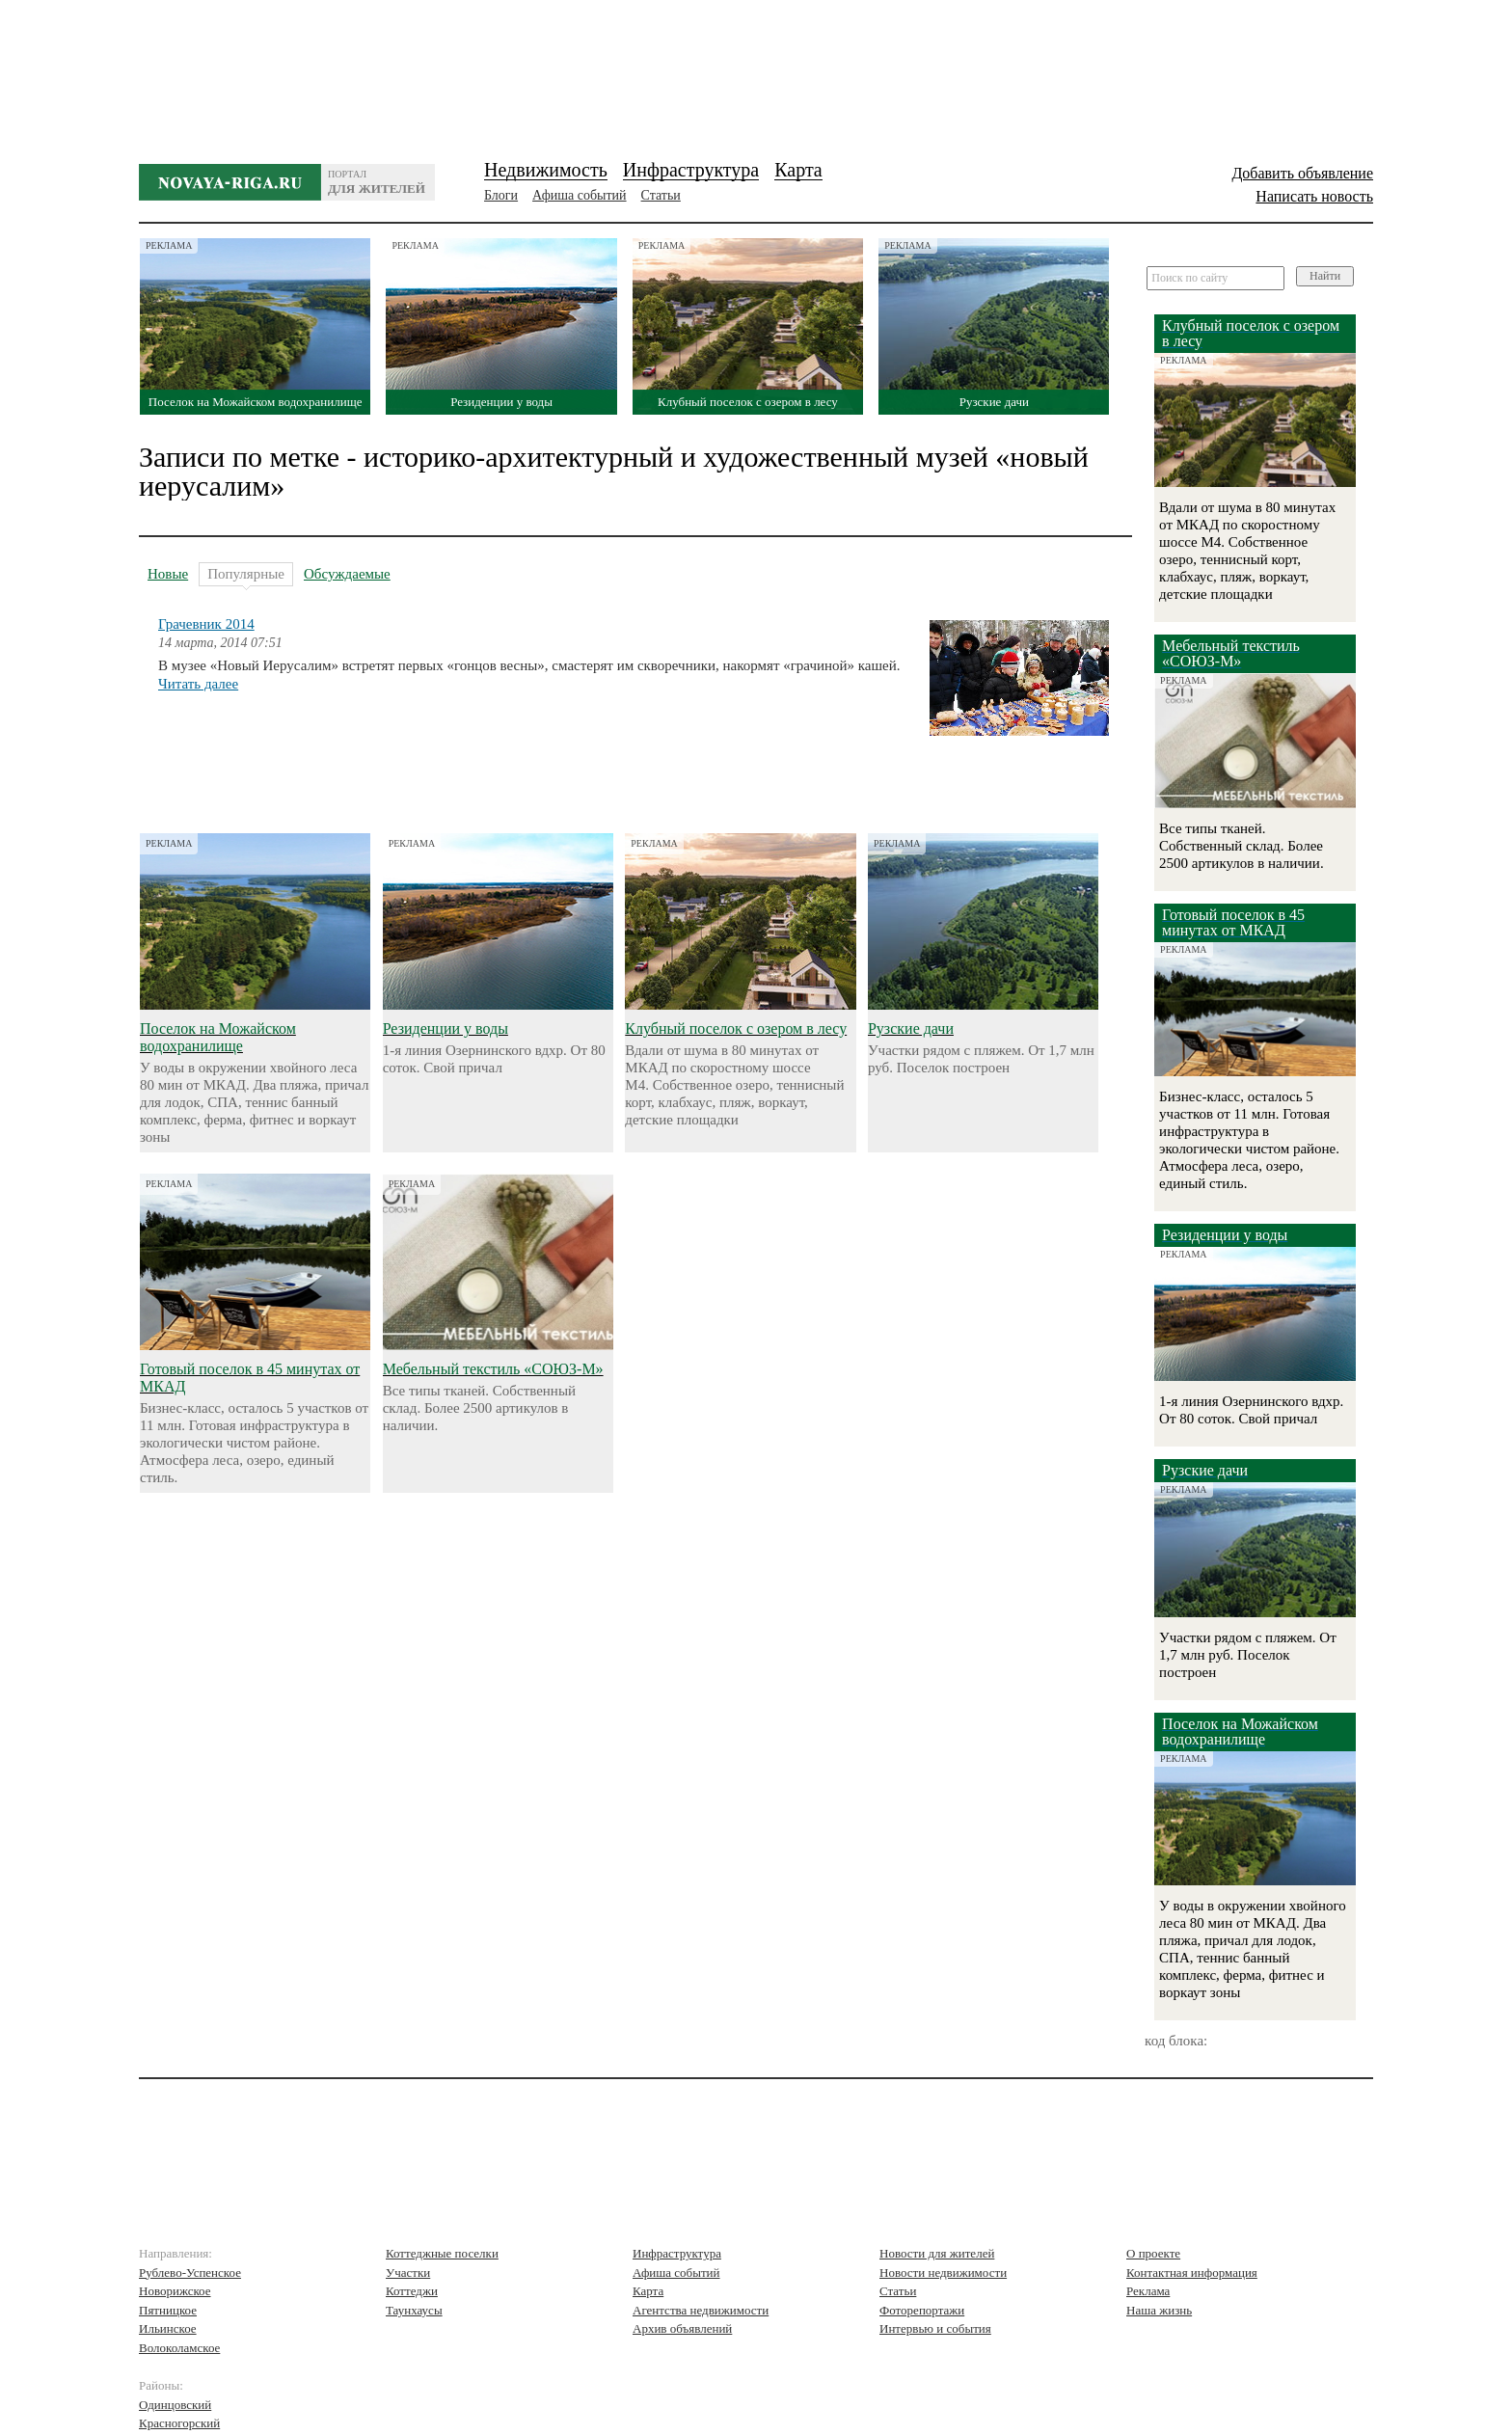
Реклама (1148, 2291)
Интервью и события (935, 2328)
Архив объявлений (682, 2328)
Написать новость (1314, 196)
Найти (1325, 276)
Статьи (661, 195)
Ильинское (168, 2328)
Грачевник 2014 (206, 624)
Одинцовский (175, 2404)
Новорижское (175, 2291)
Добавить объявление (1302, 173)
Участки (408, 2272)
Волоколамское (179, 2347)
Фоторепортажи (921, 2310)
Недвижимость (546, 169)
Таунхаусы (414, 2310)
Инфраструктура (691, 169)
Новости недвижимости (943, 2272)
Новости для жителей (936, 2253)
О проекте (1153, 2253)
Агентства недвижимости (701, 2310)
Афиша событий (579, 195)
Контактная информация (1191, 2272)
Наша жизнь (1159, 2310)
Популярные (245, 576)
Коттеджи (412, 2291)
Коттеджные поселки (442, 2253)
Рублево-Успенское (190, 2272)
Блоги (501, 195)
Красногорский (179, 2423)
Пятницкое (168, 2310)
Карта (798, 169)
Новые (168, 574)
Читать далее (198, 683)
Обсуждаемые (347, 574)
